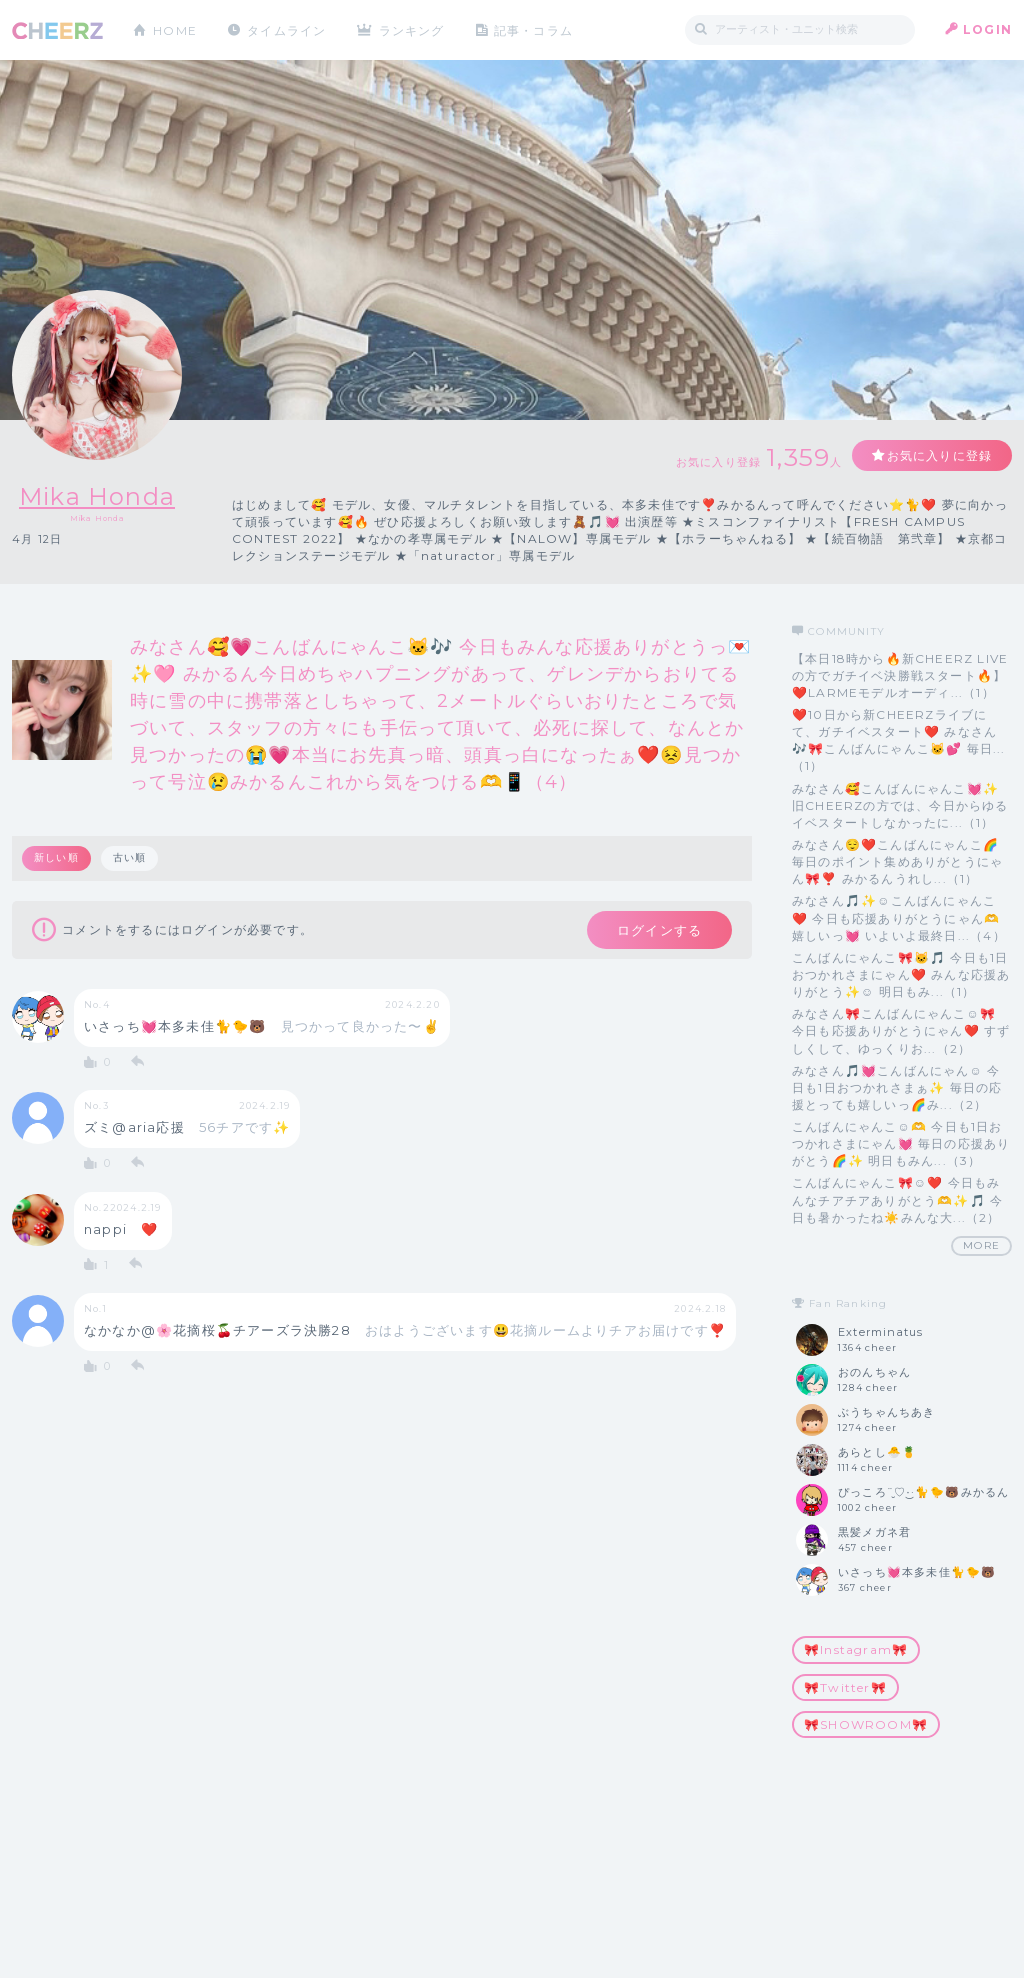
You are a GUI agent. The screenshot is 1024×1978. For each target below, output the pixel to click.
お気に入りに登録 (939, 455)
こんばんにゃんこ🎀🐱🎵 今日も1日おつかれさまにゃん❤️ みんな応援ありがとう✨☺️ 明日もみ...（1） (901, 974)
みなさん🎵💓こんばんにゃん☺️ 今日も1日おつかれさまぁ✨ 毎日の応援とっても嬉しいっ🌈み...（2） (897, 1087)
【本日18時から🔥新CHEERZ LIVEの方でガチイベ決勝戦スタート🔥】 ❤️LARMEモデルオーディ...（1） (900, 675)
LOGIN (987, 29)
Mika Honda (97, 496)
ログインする (659, 930)
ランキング (413, 29)
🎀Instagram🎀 (856, 1649)
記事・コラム (534, 29)
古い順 (130, 857)
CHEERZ (57, 30)
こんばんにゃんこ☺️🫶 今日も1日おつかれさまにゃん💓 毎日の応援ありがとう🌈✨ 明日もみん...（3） (901, 1143)
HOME (175, 29)
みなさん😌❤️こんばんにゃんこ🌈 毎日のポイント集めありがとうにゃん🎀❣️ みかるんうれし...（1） (897, 861)
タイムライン (286, 29)
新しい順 (56, 857)
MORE (981, 1245)
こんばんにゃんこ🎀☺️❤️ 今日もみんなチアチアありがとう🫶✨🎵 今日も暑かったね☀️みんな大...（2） (897, 1199)
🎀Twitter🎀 (845, 1687)
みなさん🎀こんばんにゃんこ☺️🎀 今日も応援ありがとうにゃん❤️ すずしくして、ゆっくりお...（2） (901, 1030)
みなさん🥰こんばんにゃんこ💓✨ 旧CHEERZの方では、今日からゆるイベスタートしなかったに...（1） (900, 805)
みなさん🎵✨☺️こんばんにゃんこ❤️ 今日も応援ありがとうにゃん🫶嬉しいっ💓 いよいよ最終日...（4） (899, 917)
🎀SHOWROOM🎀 (866, 1724)
